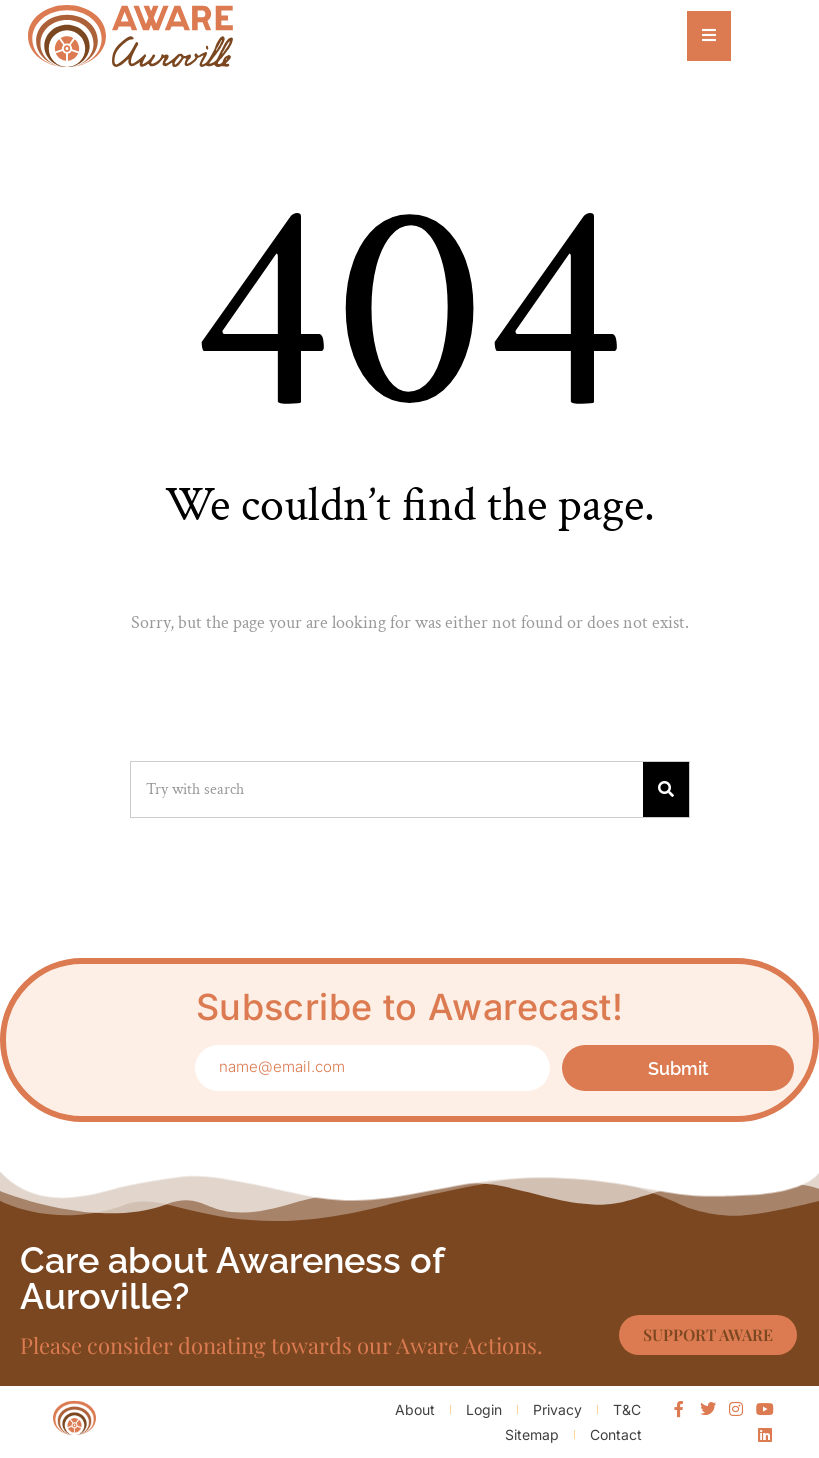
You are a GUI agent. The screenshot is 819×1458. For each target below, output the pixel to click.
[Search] (666, 789)
